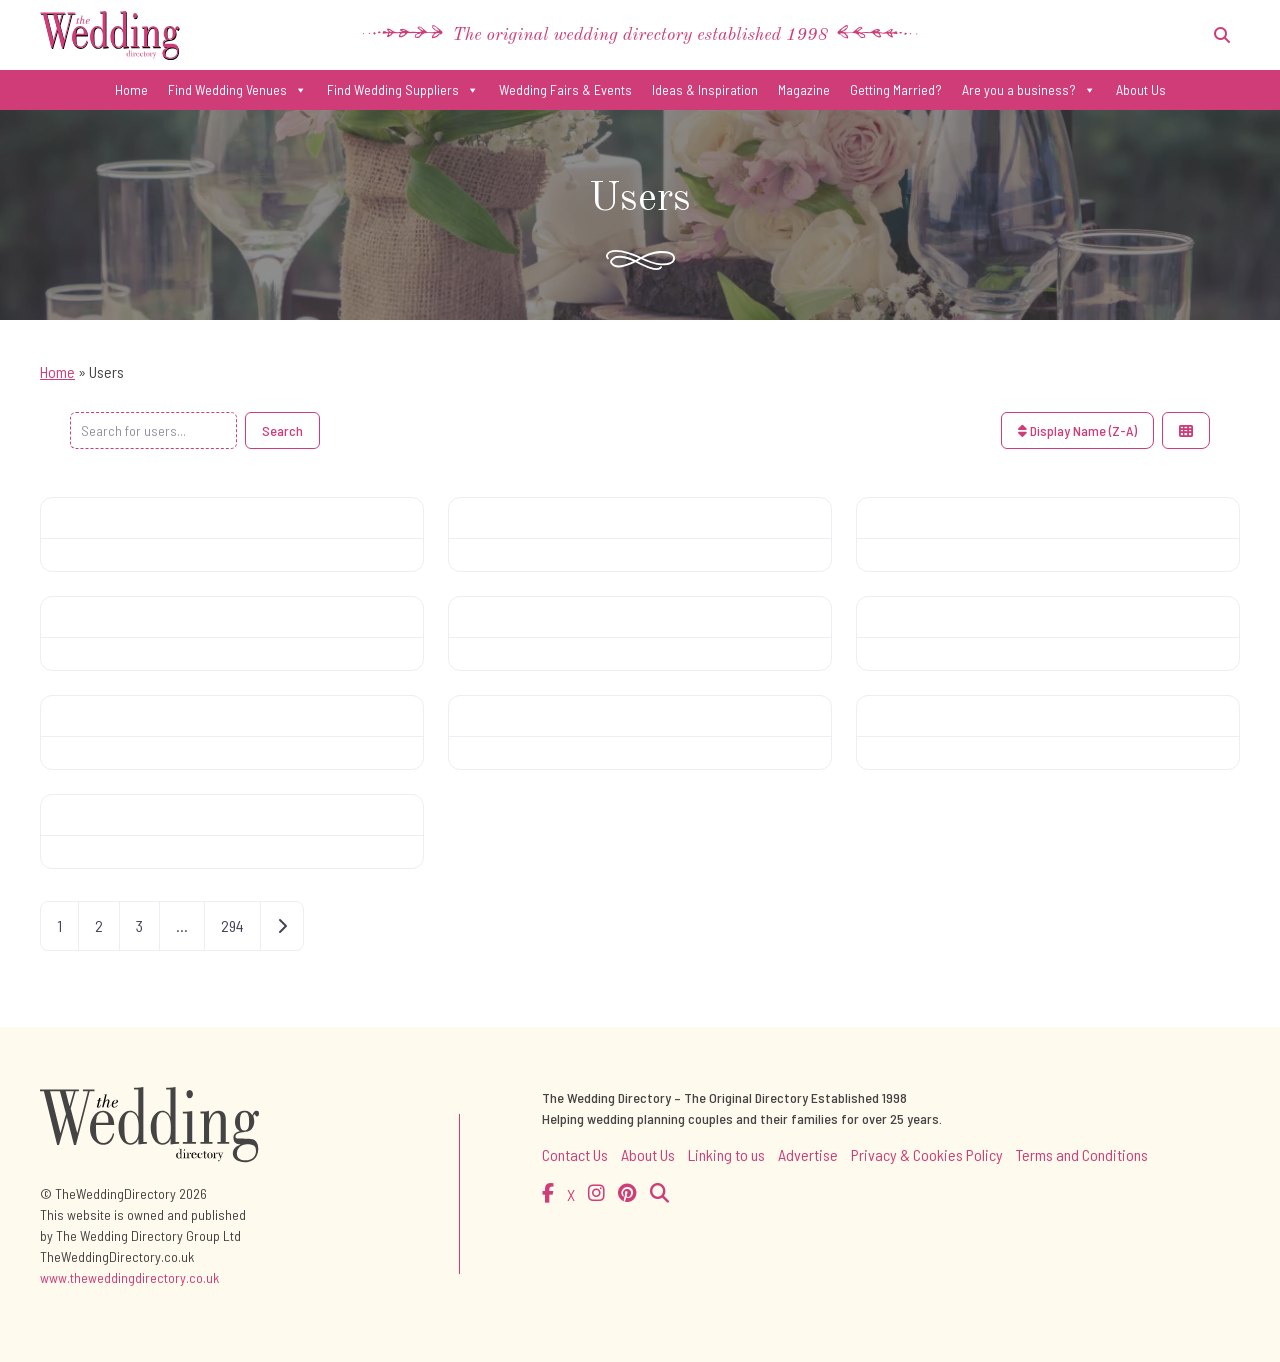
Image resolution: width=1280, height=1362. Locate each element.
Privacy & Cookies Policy (927, 1154)
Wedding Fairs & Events (565, 89)
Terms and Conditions (1082, 1154)
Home (131, 89)
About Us (1141, 89)
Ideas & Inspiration (705, 89)
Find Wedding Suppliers (403, 89)
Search (282, 430)
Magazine (804, 89)
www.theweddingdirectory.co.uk (129, 1277)
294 (232, 925)
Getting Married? (896, 89)
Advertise (808, 1154)
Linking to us (726, 1154)
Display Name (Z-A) (1077, 430)
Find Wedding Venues (237, 89)
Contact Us (575, 1154)
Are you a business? (1029, 89)
